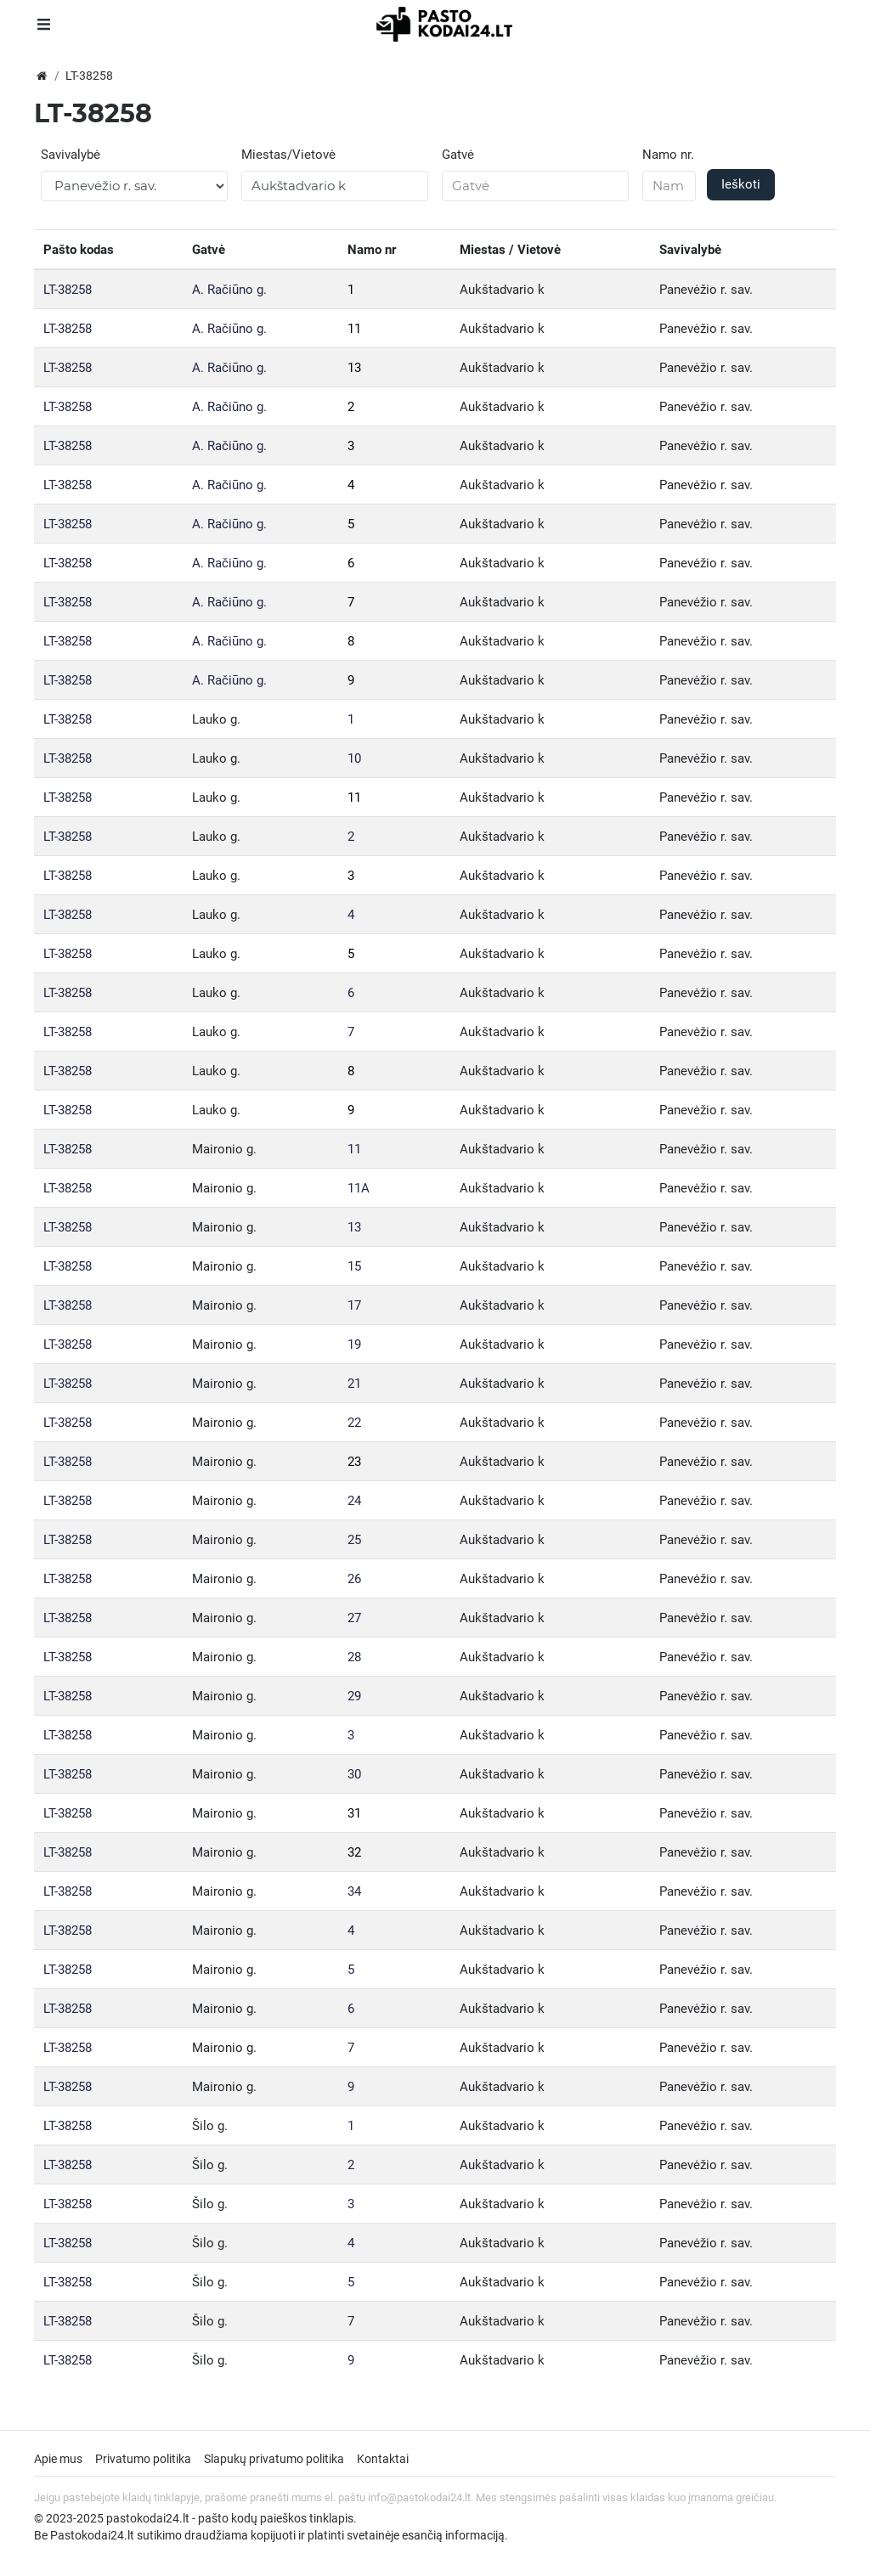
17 (354, 1305)
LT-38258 (67, 289)
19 (354, 1344)
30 (354, 1774)
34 (354, 1891)
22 (354, 1422)
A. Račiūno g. (229, 289)
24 (354, 1500)
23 (354, 1461)
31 (354, 1813)
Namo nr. (668, 154)
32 (354, 1852)
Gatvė (458, 154)
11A (358, 1188)
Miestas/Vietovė (288, 154)
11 (354, 328)
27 (354, 1618)
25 (354, 1539)
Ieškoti (740, 184)
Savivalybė (70, 154)
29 (354, 1696)
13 (354, 367)
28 (354, 1657)
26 (354, 1579)
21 (354, 1383)
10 (354, 758)
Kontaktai (383, 2459)
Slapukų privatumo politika (274, 2459)
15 (354, 1266)
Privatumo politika (143, 2459)
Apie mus (58, 2459)
